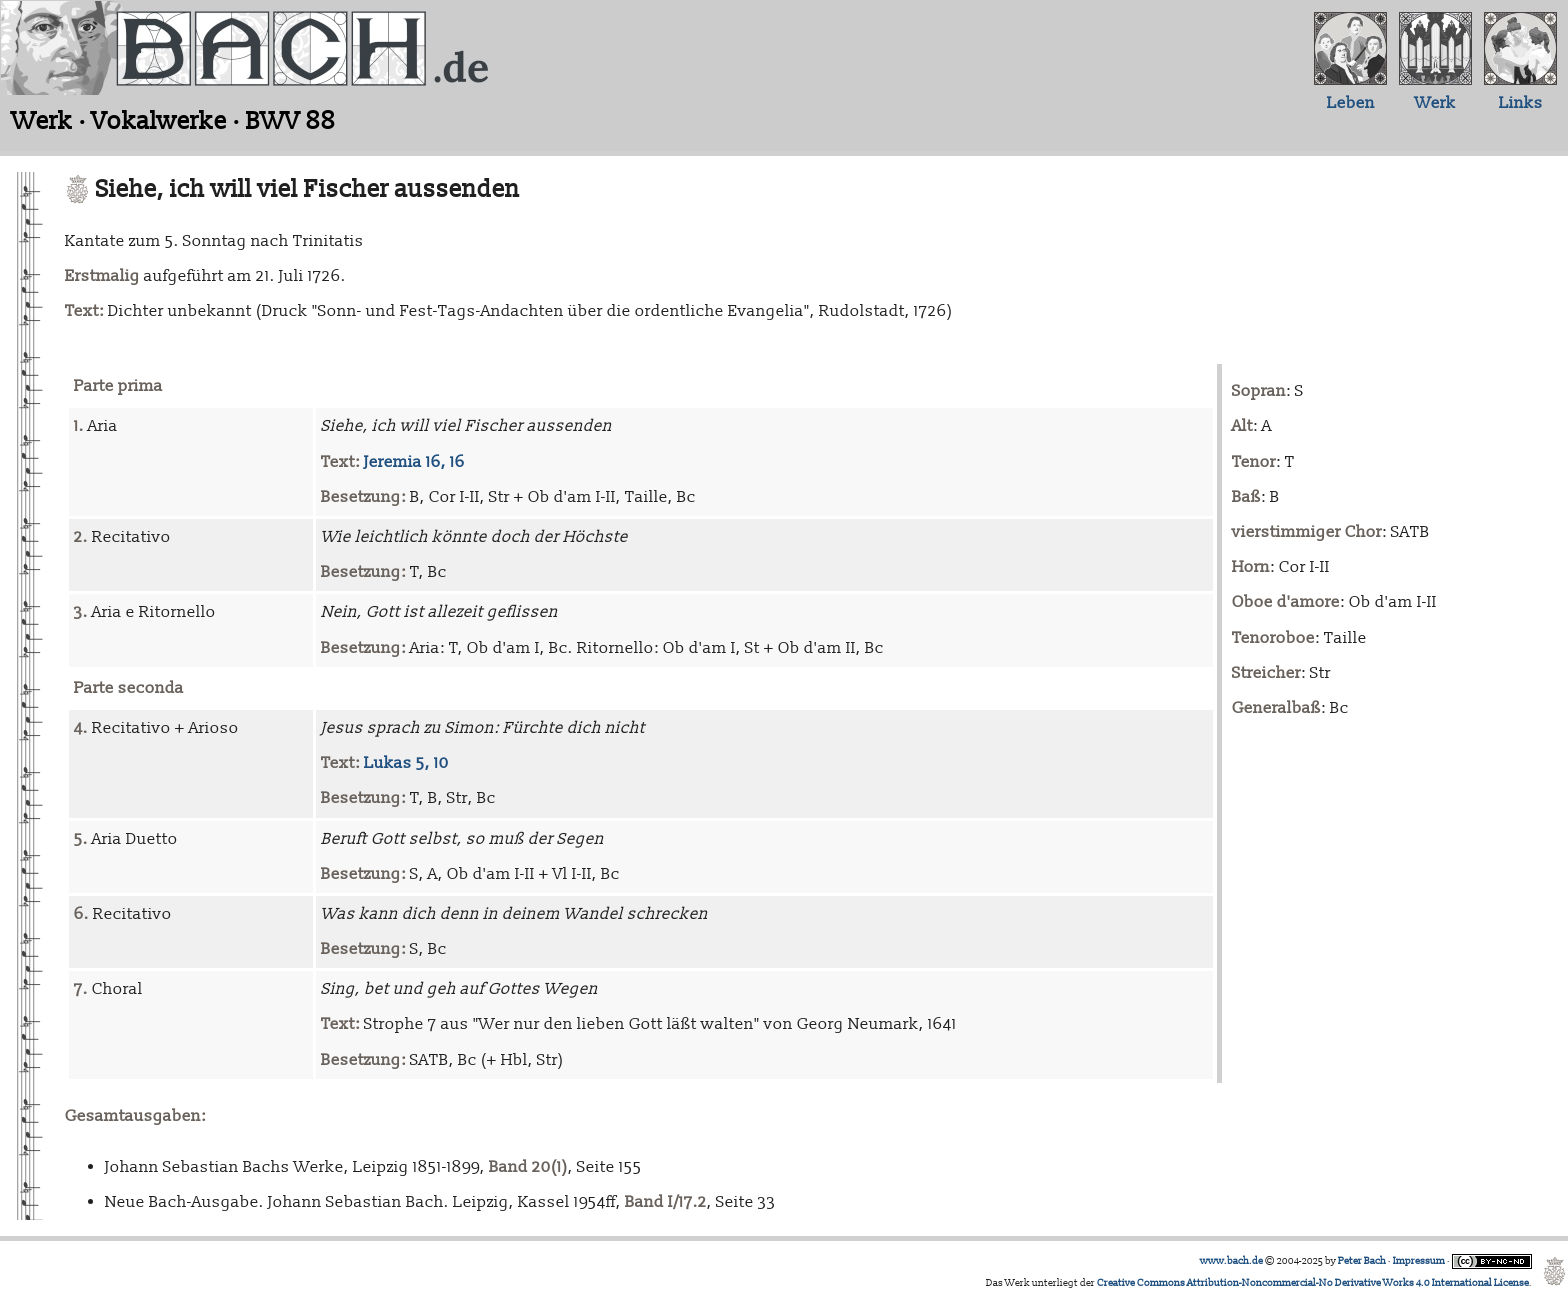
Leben (1351, 103)
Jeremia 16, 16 (414, 462)
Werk (1435, 103)
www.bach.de (1231, 1261)
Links (1521, 103)
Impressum (1419, 1261)
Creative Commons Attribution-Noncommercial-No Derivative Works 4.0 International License (1313, 1283)
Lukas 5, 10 (406, 763)
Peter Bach (1362, 1261)
